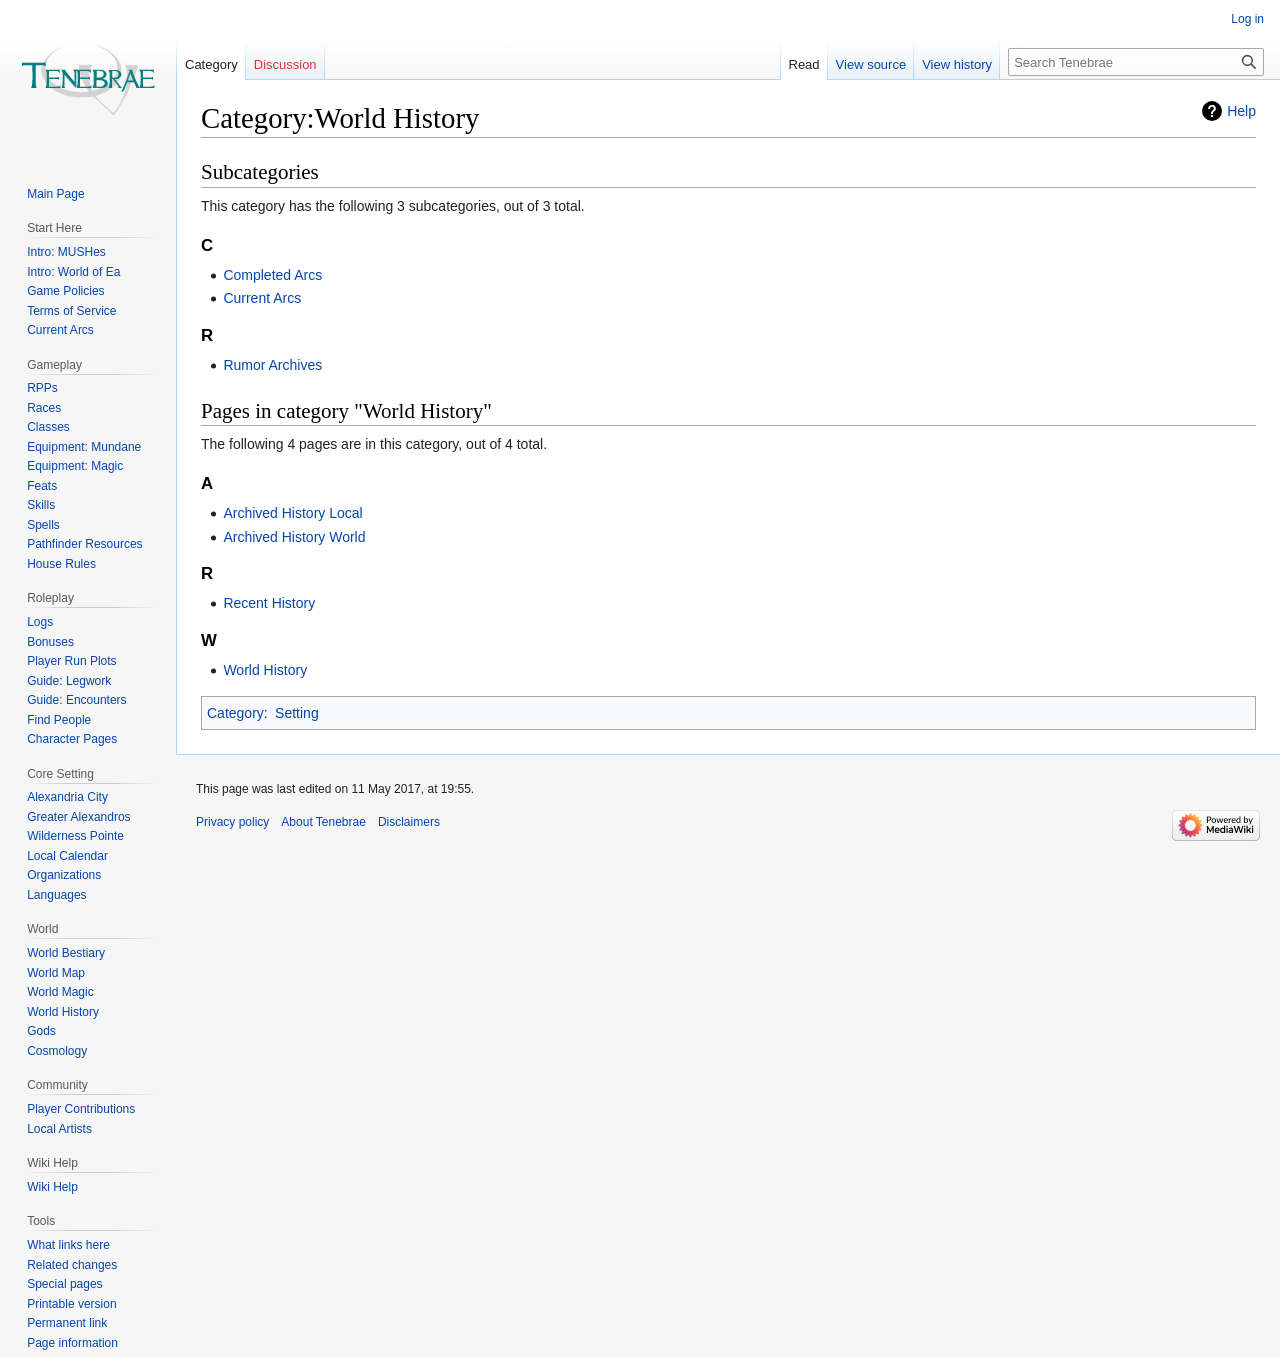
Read (804, 64)
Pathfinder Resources (84, 544)
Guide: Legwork (69, 681)
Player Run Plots (71, 661)
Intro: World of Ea (73, 272)
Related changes (72, 1265)
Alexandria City (67, 797)
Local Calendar (67, 856)
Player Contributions (81, 1109)
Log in (1247, 19)
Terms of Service (71, 311)
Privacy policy (232, 822)
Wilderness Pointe (75, 836)
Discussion (285, 64)
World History (265, 670)
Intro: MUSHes (66, 252)
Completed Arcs (272, 275)
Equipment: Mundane (84, 447)
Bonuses (50, 642)
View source (871, 64)
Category (235, 713)
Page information (72, 1343)
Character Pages (72, 739)
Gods (41, 1031)
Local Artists (59, 1129)
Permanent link (67, 1323)
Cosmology (57, 1051)
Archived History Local (292, 513)
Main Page (55, 194)
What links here (68, 1245)
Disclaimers (409, 822)
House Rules (61, 564)
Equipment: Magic (75, 466)
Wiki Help (52, 1187)
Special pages (64, 1284)
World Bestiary (66, 953)
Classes (48, 427)
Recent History (269, 603)
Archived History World (294, 537)
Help (1241, 111)
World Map (56, 973)
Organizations (64, 875)
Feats (42, 486)
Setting (297, 713)
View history (957, 64)
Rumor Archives (272, 365)
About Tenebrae (323, 822)
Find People (59, 720)
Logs (40, 622)
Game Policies (65, 291)
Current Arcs (262, 298)
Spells (43, 525)
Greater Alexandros (78, 817)
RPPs (42, 388)
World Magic (60, 992)
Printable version (71, 1304)
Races (44, 408)
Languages (56, 895)
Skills (41, 505)
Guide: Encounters (76, 700)
